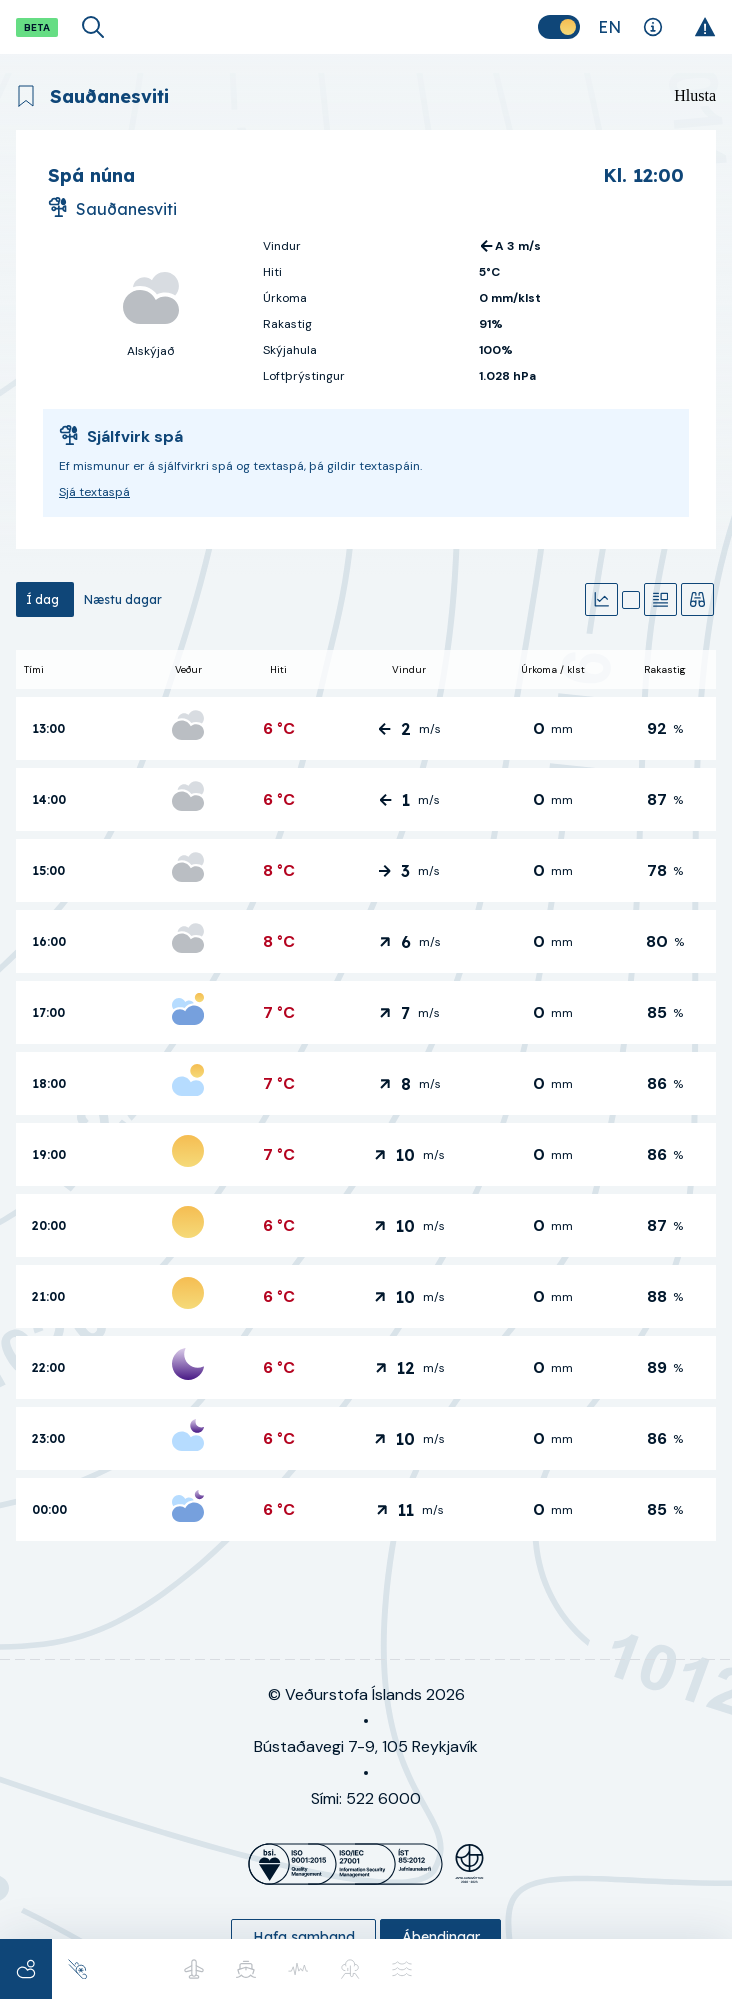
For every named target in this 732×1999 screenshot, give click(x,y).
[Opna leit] (93, 27)
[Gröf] (601, 599)
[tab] (45, 599)
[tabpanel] (366, 1095)
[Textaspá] (660, 599)
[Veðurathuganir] (697, 599)
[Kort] (631, 600)
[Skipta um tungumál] (609, 27)
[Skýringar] (652, 27)
